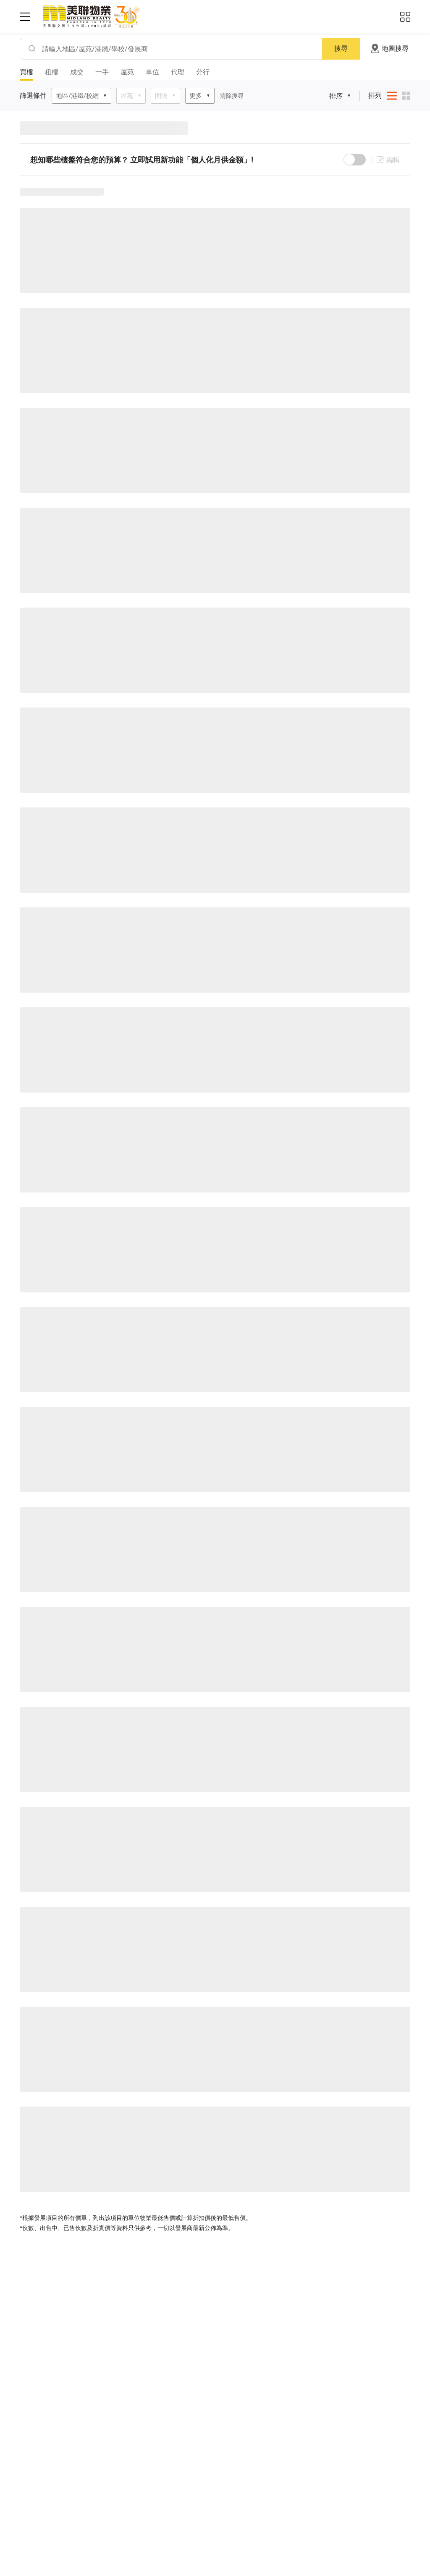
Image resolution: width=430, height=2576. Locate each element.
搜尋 (341, 48)
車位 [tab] (152, 72)
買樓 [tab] (26, 72)
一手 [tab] (102, 72)
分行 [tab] (203, 72)
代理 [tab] (177, 72)
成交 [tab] (77, 72)
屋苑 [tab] (127, 72)
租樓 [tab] (51, 72)
